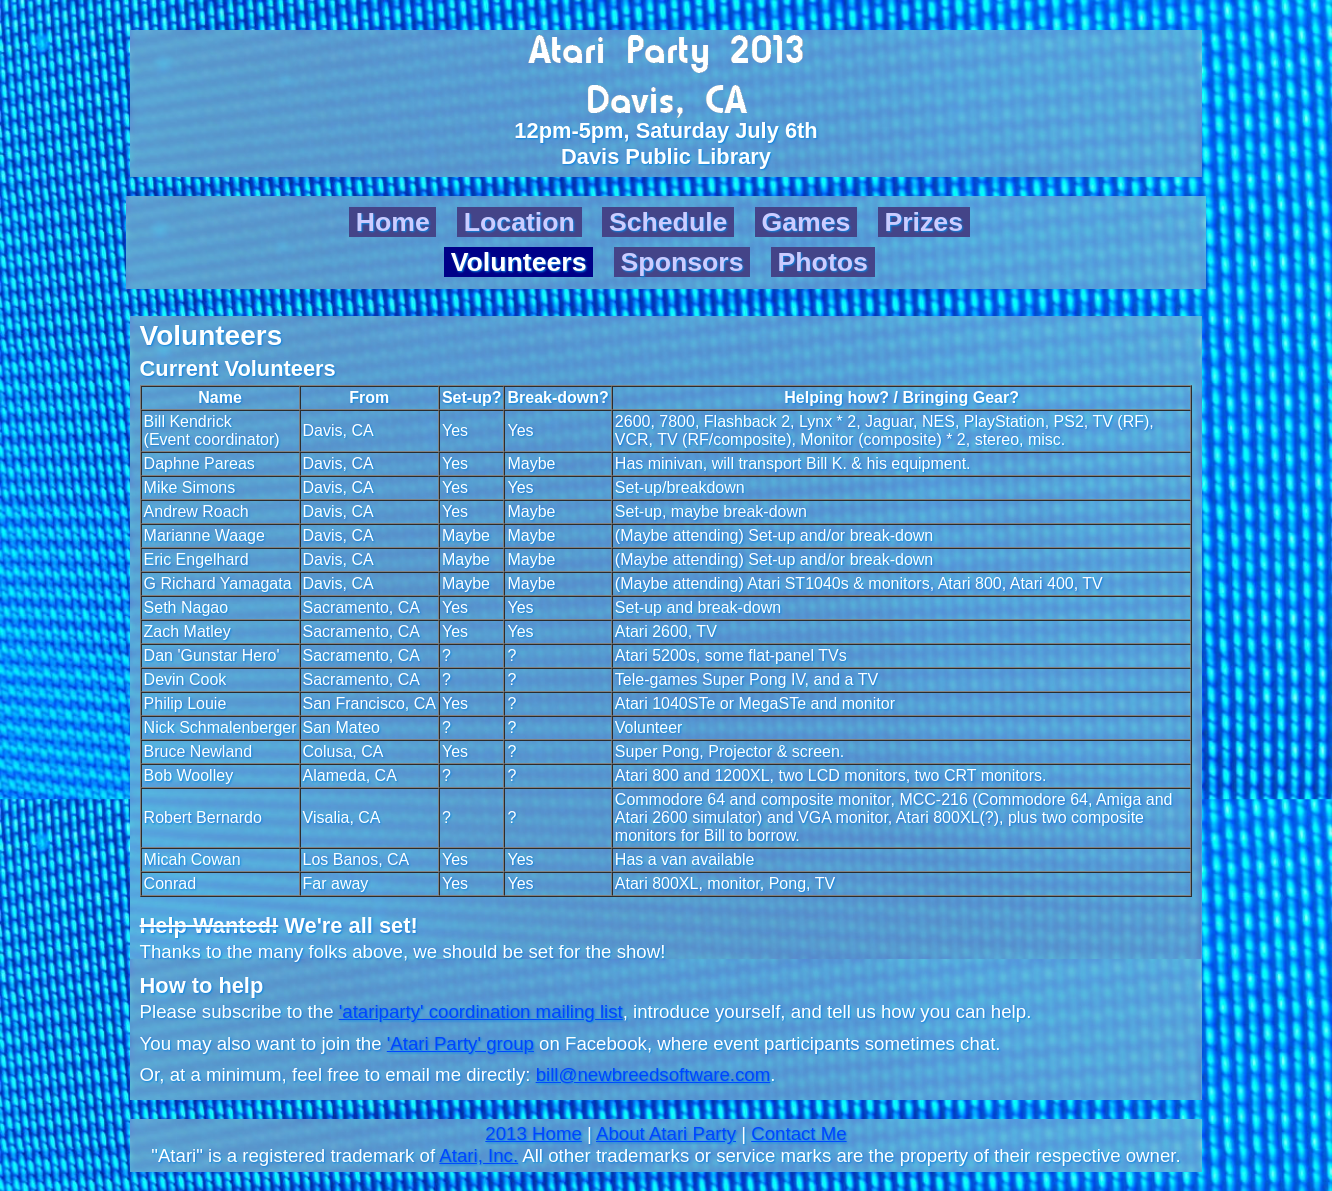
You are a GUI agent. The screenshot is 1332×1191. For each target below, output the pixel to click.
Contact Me (798, 1133)
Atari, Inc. (478, 1155)
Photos (823, 262)
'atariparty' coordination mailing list (481, 1011)
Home (393, 222)
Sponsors (682, 262)
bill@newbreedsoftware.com (653, 1074)
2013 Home (533, 1133)
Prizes (923, 222)
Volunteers (519, 262)
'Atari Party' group (460, 1043)
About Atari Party (666, 1133)
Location (519, 222)
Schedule (668, 222)
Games (805, 222)
